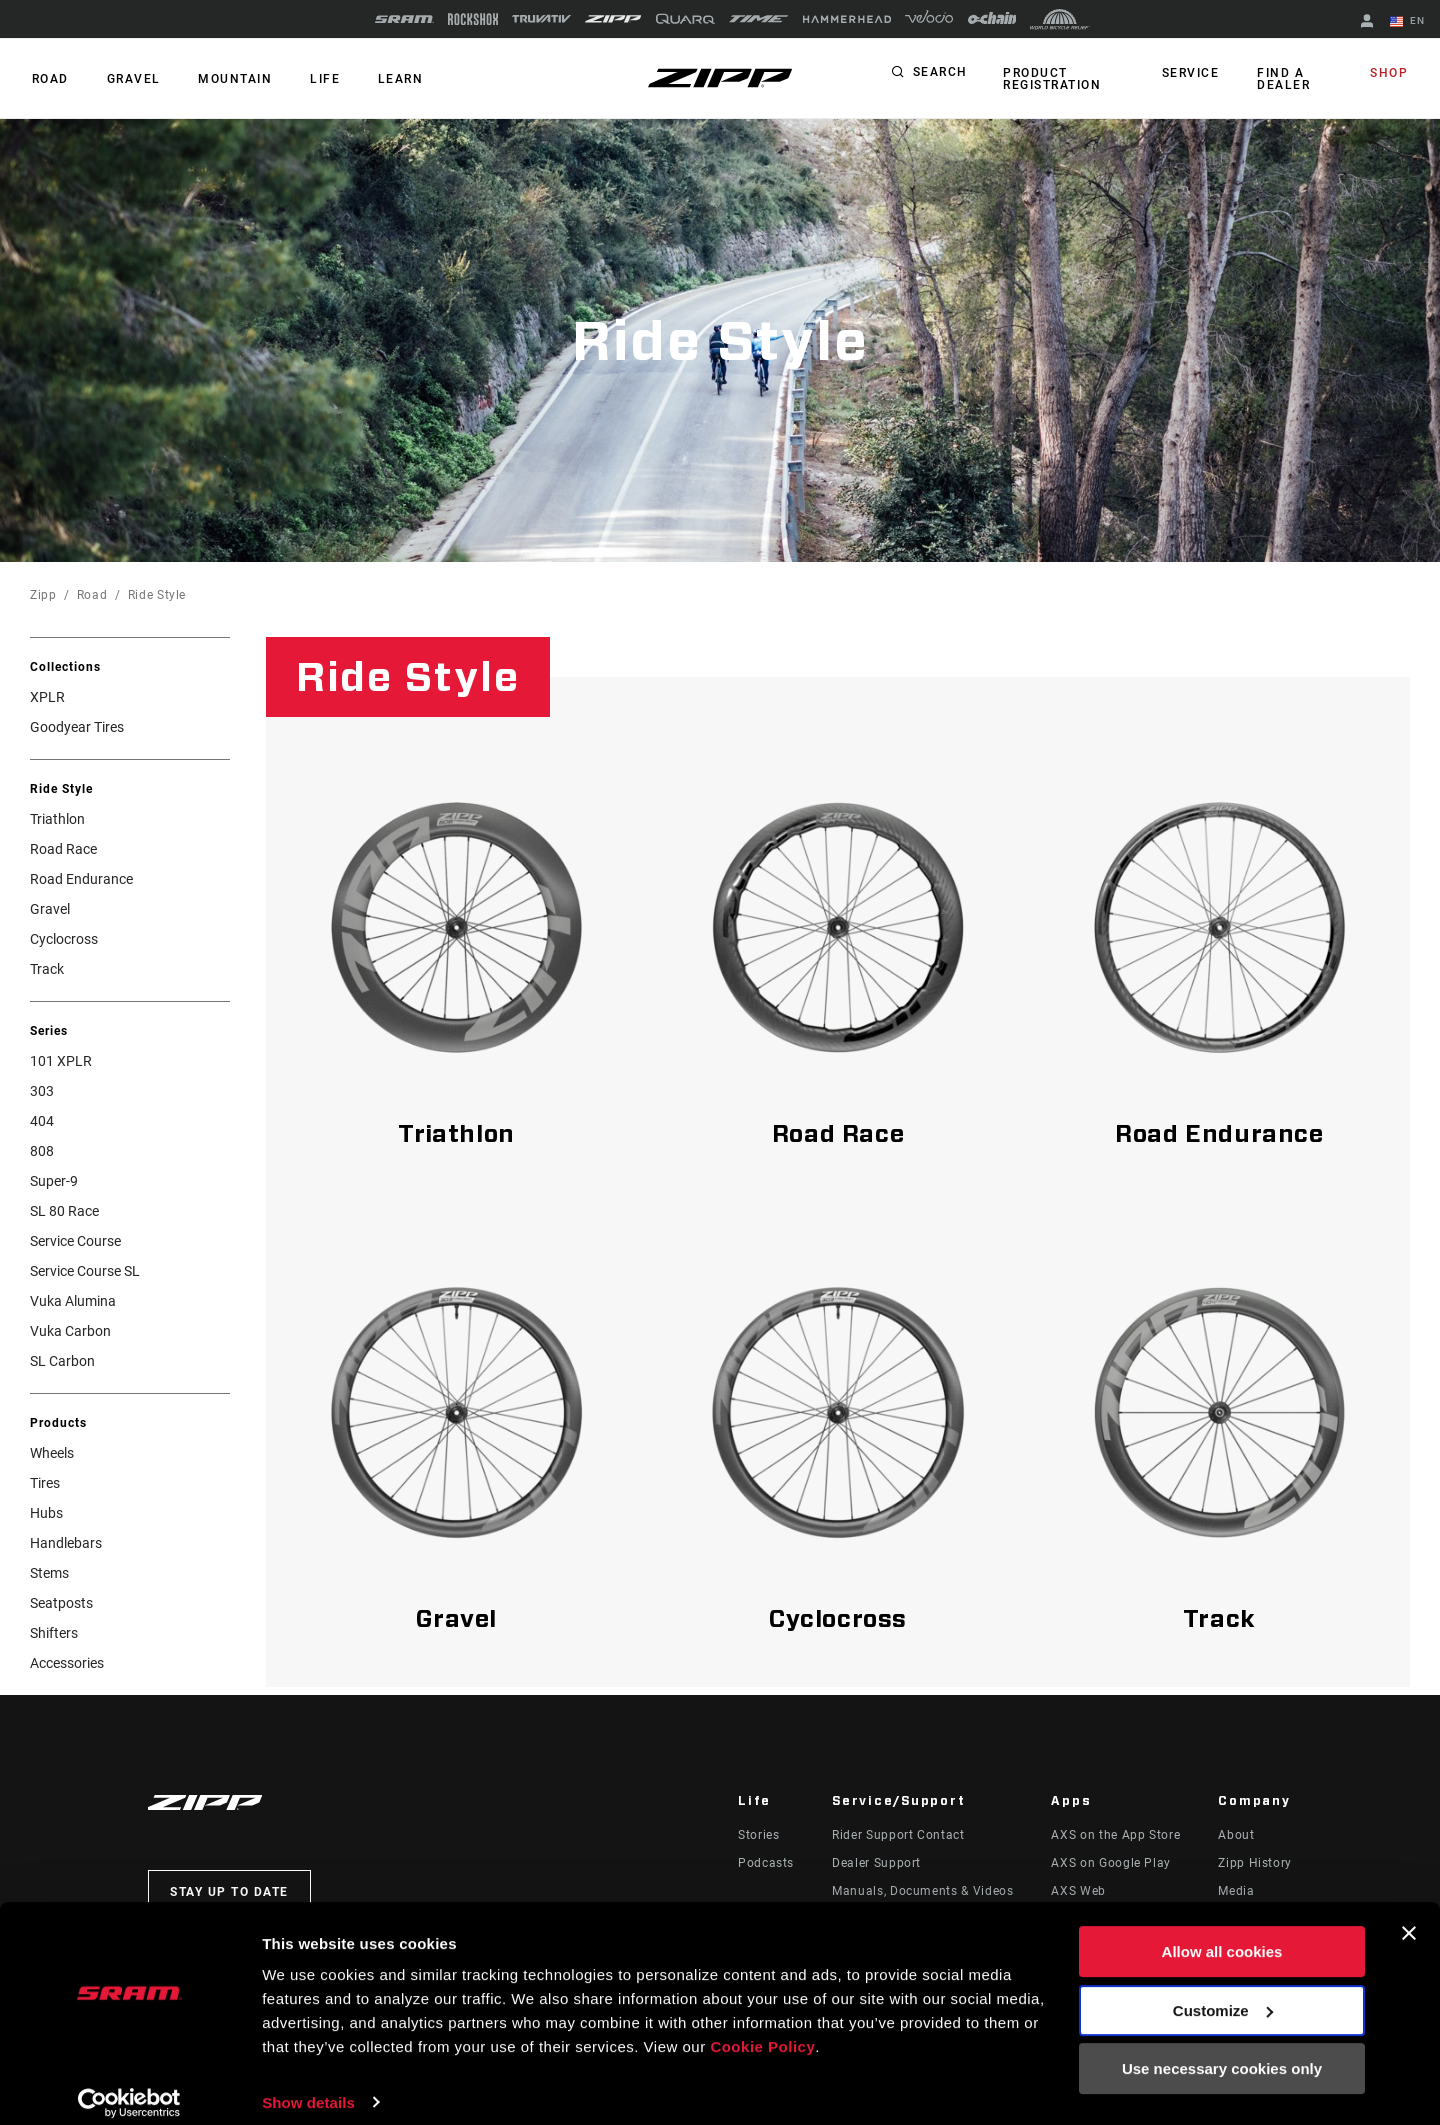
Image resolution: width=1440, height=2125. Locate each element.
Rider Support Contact (898, 1835)
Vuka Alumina (73, 1301)
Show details (308, 2085)
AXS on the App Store (1115, 1835)
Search (940, 74)
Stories (758, 1835)
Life (312, 79)
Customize (1223, 1993)
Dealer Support (876, 1863)
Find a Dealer (1283, 79)
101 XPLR (61, 1061)
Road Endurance (81, 879)
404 (42, 1121)
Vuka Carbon (70, 1331)
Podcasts (766, 1863)
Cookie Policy (762, 2030)
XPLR (47, 697)
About (1236, 1835)
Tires (45, 1483)
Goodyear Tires (77, 727)
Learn (384, 79)
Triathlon (57, 819)
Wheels (52, 1453)
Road (92, 595)
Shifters (54, 1633)
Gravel (50, 909)
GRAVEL (128, 79)
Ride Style (157, 595)
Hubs (46, 1513)
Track (47, 969)
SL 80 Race (64, 1211)
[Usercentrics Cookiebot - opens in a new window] (129, 2086)
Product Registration (1051, 79)
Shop (1391, 74)
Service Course (75, 1241)
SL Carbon (62, 1361)
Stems (49, 1573)
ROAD (48, 79)
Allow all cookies (1222, 1935)
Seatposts (61, 1603)
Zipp (43, 595)
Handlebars (66, 1543)
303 (42, 1091)
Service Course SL (85, 1271)
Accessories (67, 1663)
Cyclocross (64, 939)
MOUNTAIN (226, 79)
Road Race (63, 849)
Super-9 (54, 1181)
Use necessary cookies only (1222, 2052)
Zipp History (1255, 1863)
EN (1409, 22)
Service (1194, 74)
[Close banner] (1409, 1917)
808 (42, 1151)
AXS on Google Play (1111, 1863)
